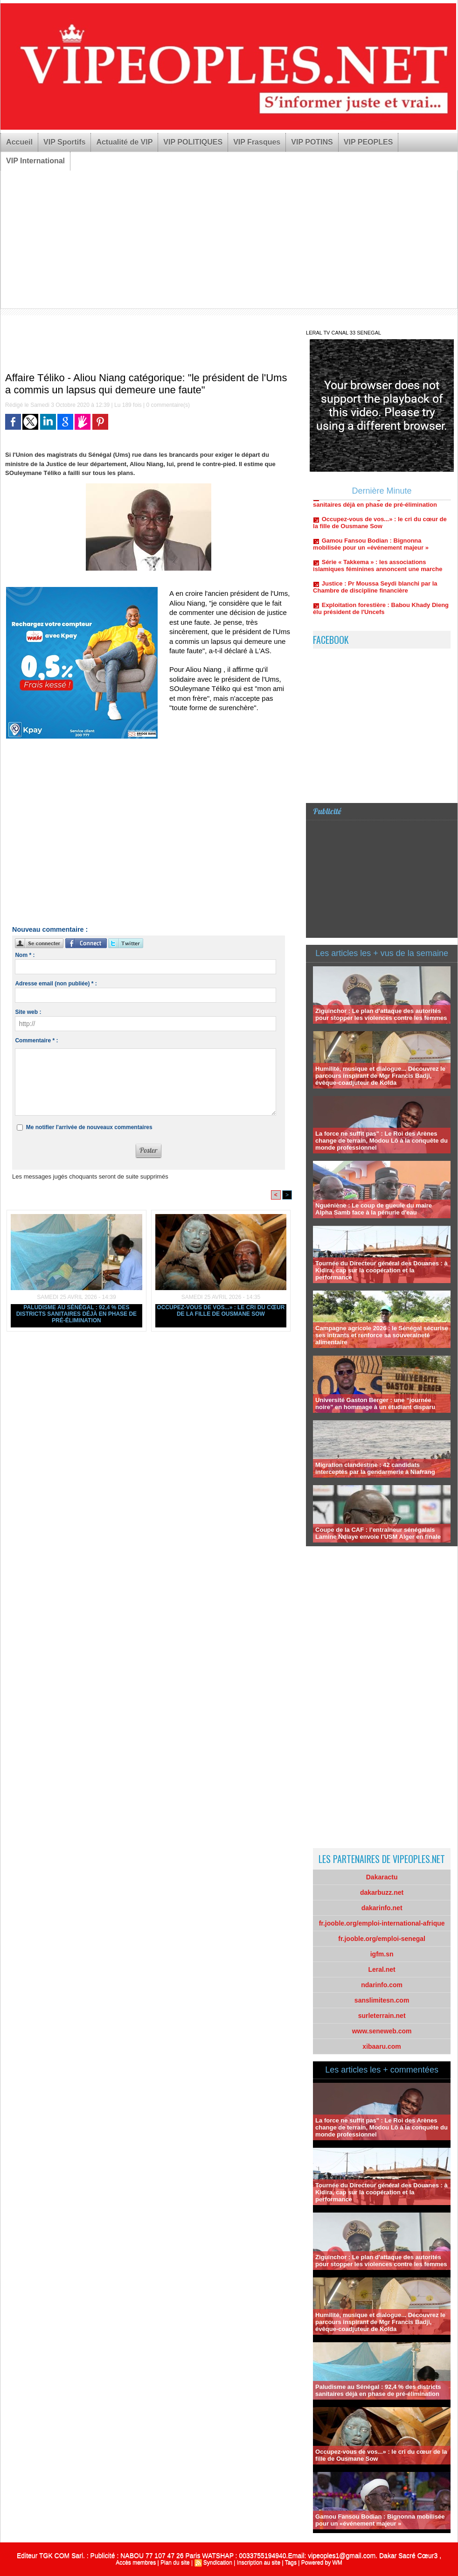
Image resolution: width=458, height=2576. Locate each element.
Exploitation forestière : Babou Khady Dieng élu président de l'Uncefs (381, 611)
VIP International (35, 161)
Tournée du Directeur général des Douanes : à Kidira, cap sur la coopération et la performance (381, 1270)
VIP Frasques (256, 142)
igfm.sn (382, 1954)
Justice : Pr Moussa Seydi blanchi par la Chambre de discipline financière (375, 590)
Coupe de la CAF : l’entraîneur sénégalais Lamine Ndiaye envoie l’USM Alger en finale (378, 1533)
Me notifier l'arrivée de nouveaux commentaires (89, 1127)
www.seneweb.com (382, 2031)
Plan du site (175, 2562)
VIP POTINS (312, 142)
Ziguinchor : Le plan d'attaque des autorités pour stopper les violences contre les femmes (381, 1014)
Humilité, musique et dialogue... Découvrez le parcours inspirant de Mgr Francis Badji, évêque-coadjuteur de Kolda (380, 1075)
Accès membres (136, 2562)
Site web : (28, 1012)
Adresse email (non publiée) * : (56, 983)
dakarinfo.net (381, 1908)
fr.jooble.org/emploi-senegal (381, 1938)
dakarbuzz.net (381, 1892)
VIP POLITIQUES (192, 142)
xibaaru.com (381, 2046)
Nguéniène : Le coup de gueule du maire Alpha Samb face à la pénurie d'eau (373, 1209)
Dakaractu (382, 1877)
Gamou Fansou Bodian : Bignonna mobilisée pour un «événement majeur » (371, 547)
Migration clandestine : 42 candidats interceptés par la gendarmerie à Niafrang (375, 1468)
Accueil (19, 142)
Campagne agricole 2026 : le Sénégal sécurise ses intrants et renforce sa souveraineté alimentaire (381, 1335)
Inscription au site (258, 2562)
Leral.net (381, 1969)
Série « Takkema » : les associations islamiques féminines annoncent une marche (377, 568)
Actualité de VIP (124, 142)
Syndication (217, 2562)
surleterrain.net (382, 2015)
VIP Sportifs (64, 142)
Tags (291, 2562)
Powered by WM (321, 2562)
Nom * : (25, 955)
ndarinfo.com (381, 1985)
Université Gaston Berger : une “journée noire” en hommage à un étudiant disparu (375, 1403)
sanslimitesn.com (381, 2000)
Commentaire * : (36, 1040)
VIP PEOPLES (368, 142)
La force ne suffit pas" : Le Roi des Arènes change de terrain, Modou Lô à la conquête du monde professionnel (381, 1140)
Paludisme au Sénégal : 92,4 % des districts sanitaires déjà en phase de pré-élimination (76, 1314)
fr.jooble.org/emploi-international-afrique (382, 1923)
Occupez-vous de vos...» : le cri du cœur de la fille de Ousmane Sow (221, 1310)
